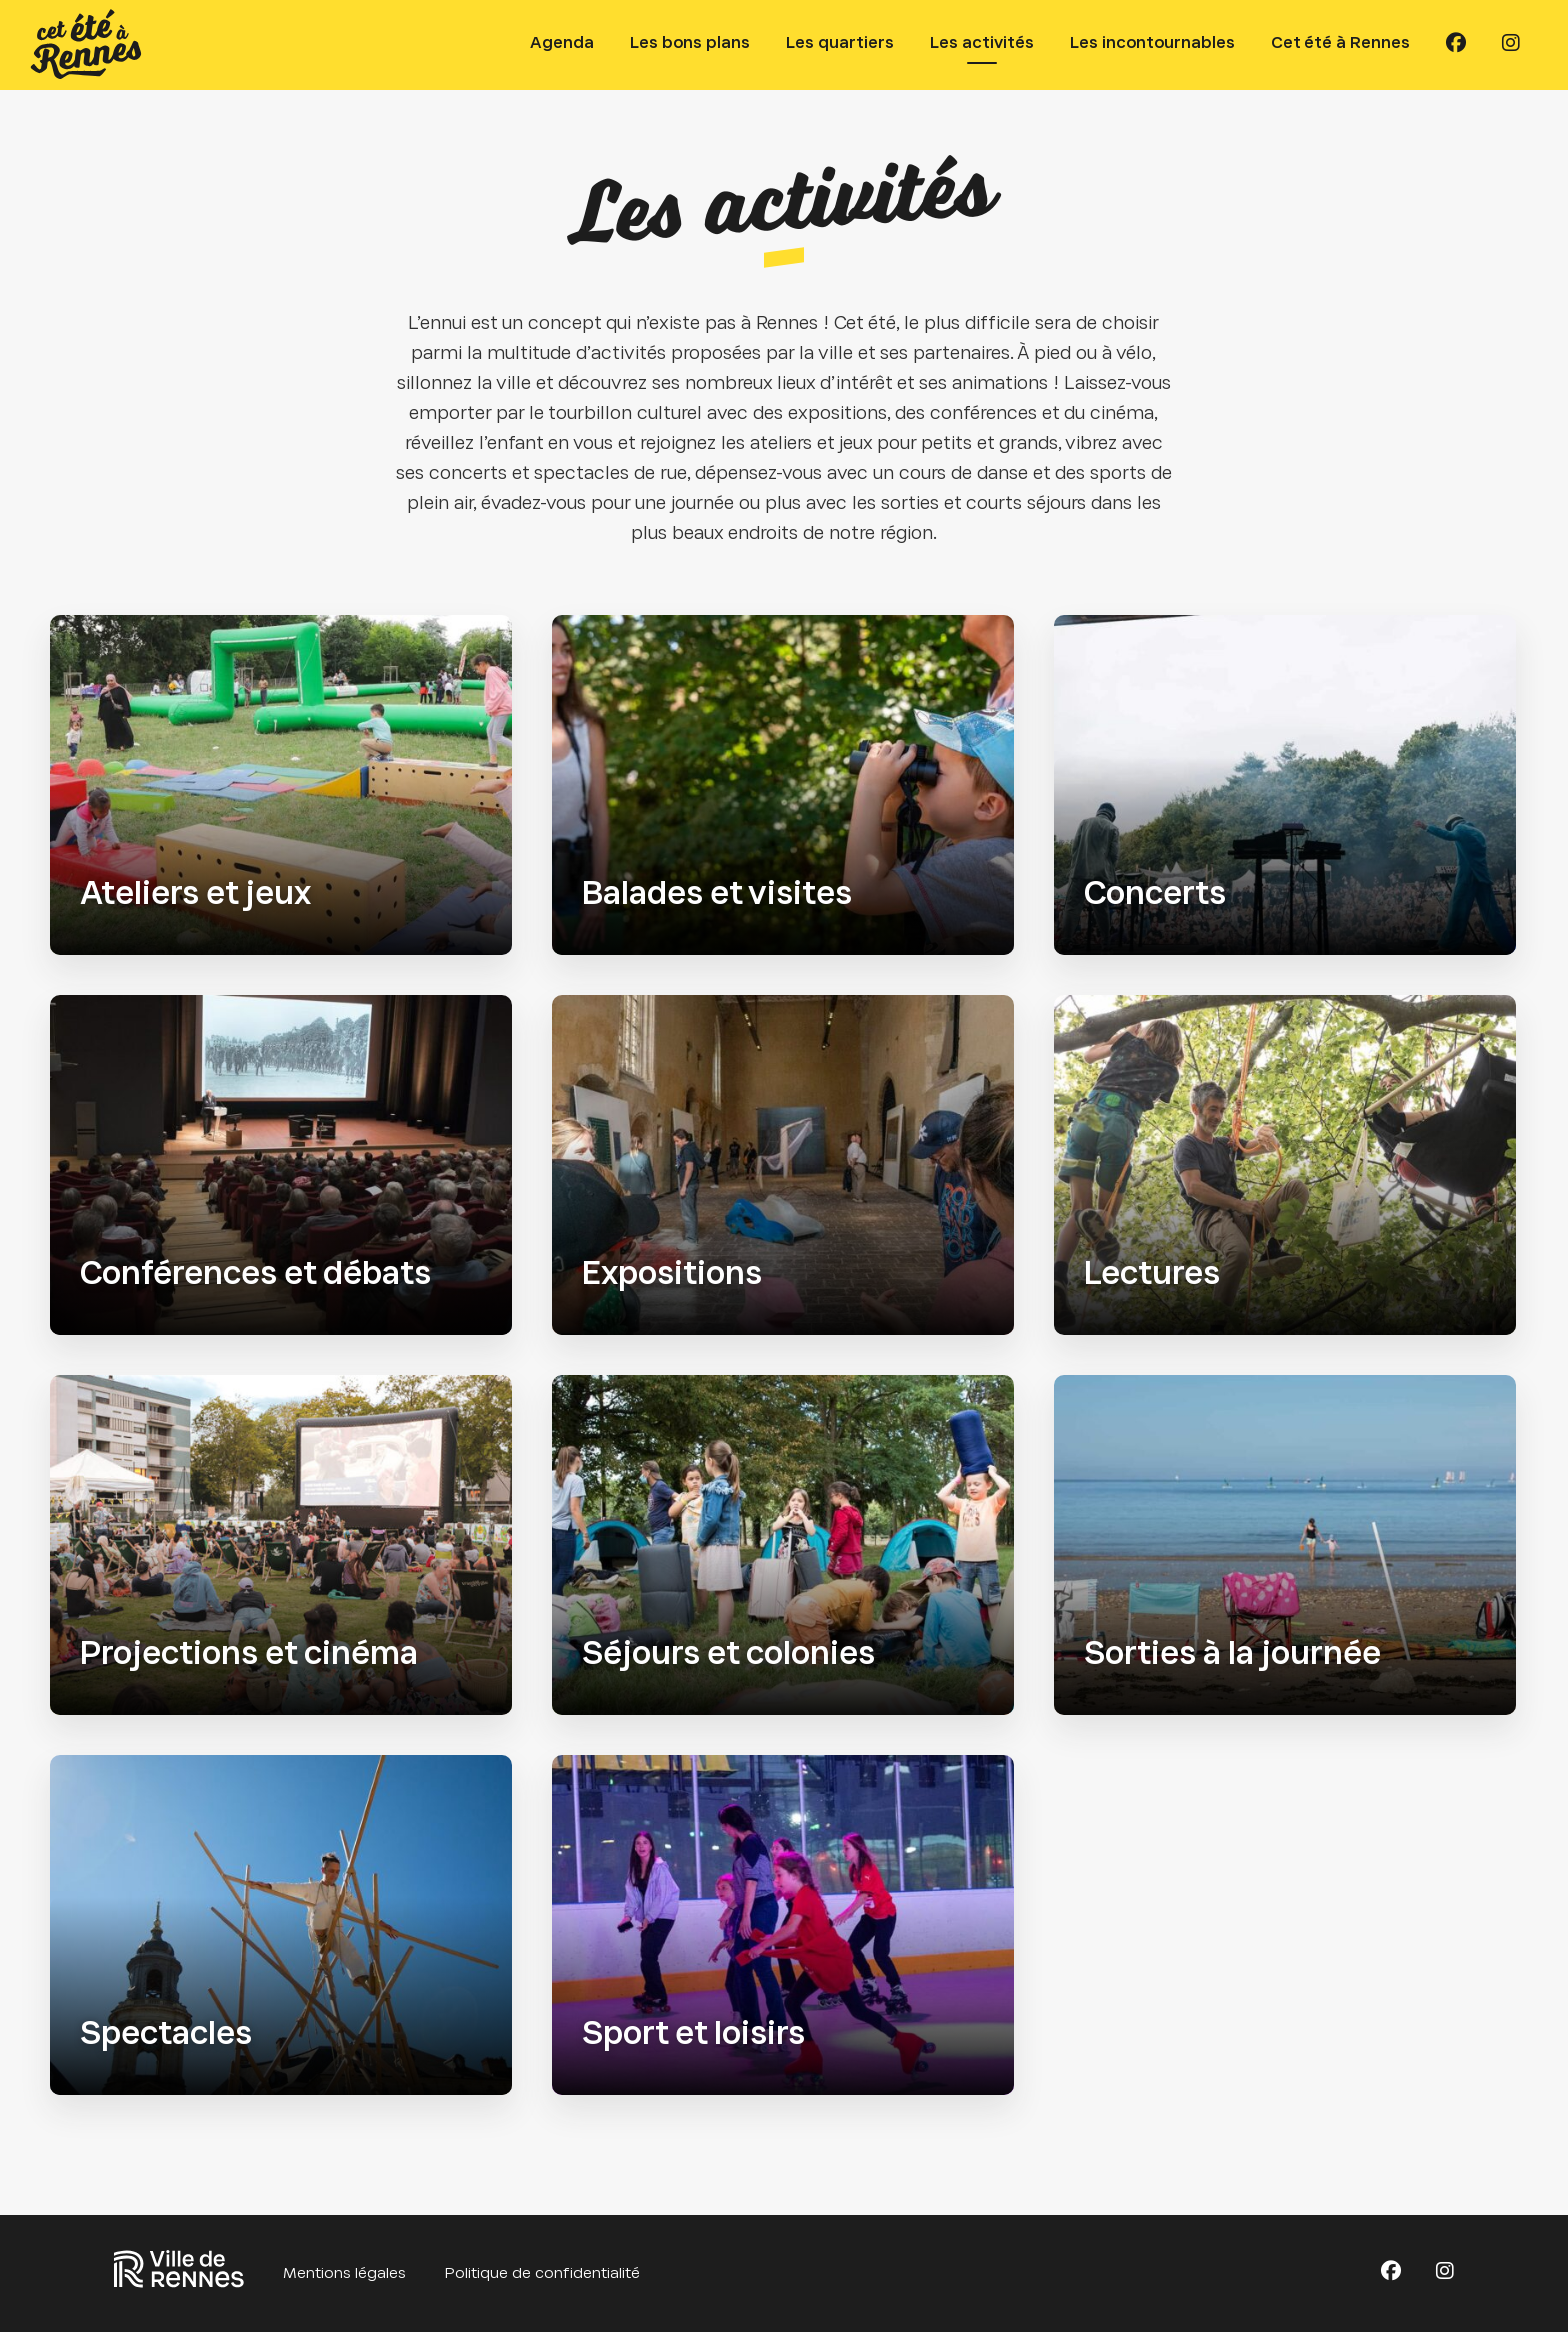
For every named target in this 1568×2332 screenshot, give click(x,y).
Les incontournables (1152, 43)
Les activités (982, 43)
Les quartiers (840, 43)
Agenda (562, 43)
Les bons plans (690, 43)
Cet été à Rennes (1340, 43)
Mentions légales (344, 2274)
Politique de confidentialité (542, 2274)
